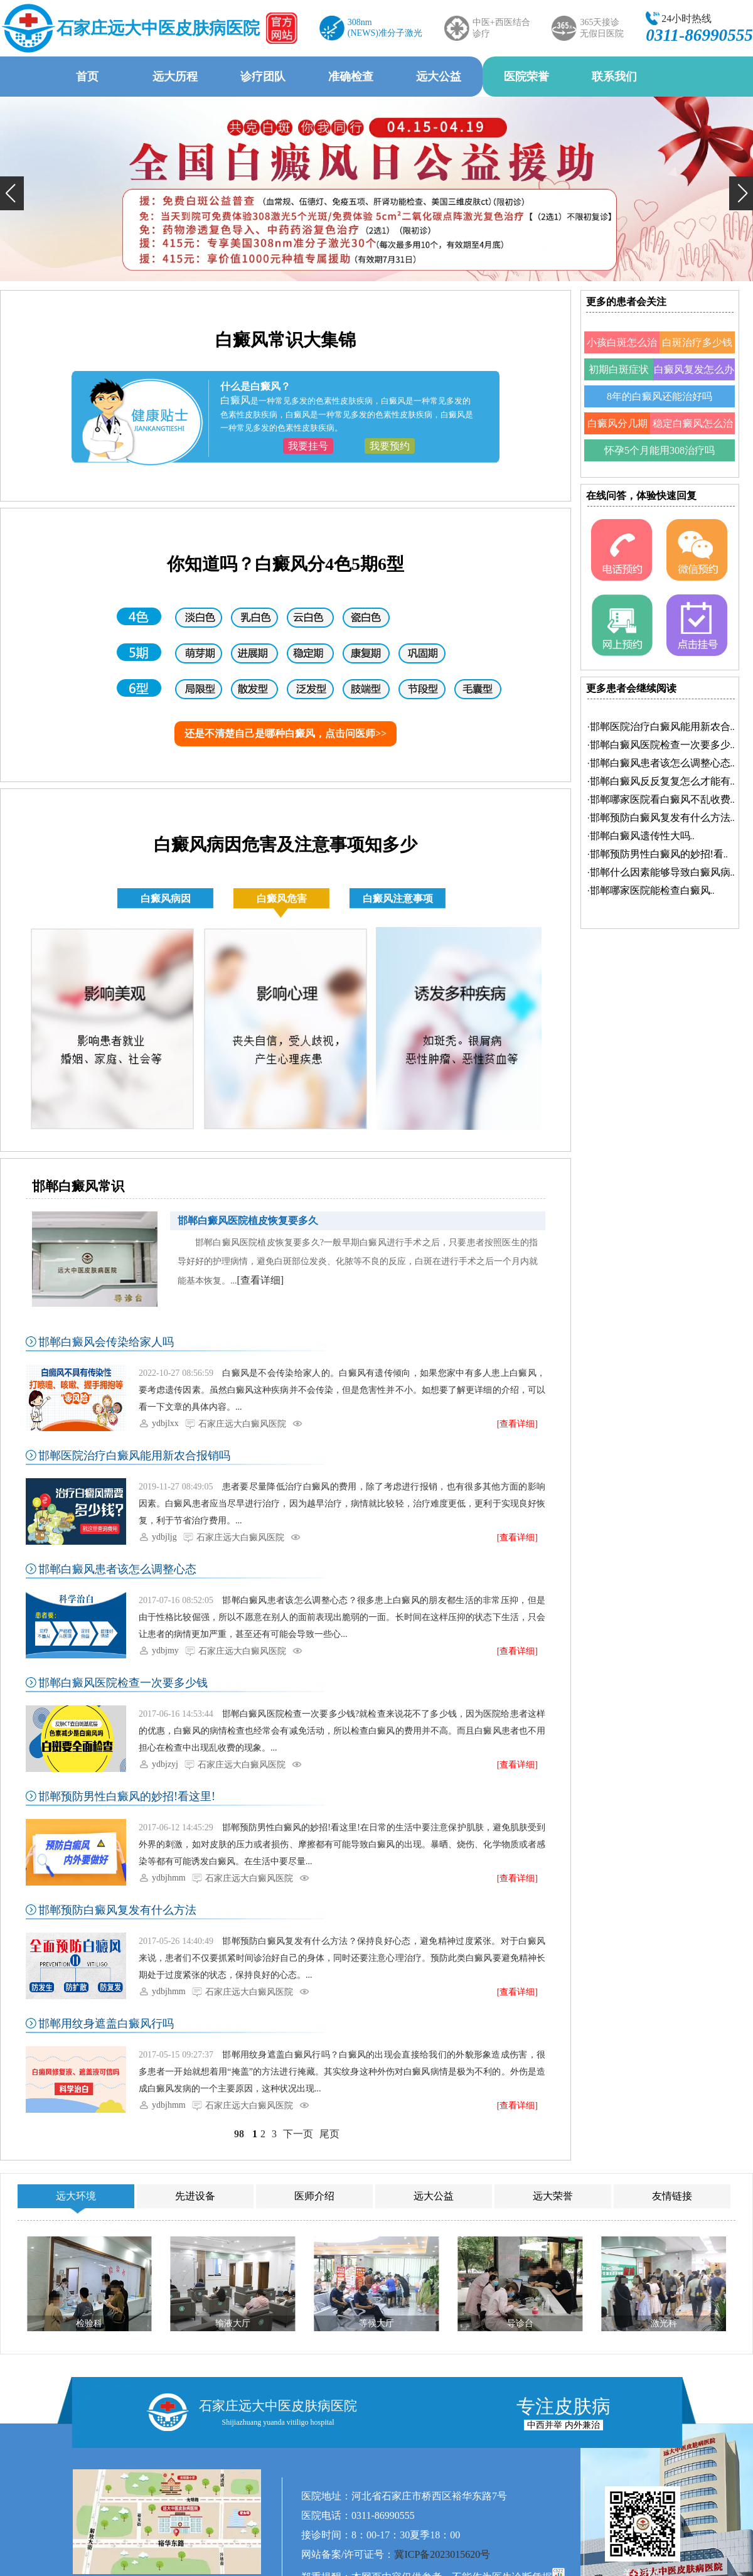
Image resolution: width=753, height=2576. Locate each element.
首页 (87, 76)
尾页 (329, 2133)
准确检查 (350, 76)
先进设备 (195, 2196)
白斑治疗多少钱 (697, 342)
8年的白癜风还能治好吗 (659, 396)
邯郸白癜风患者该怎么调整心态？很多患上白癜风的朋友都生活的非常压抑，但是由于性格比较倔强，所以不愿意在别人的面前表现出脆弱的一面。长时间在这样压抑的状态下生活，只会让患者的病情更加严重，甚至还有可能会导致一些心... (342, 1617)
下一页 (298, 2133)
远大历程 (175, 76)
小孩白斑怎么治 (622, 342)
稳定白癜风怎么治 (693, 423)
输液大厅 (232, 2323)
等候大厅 (376, 2323)
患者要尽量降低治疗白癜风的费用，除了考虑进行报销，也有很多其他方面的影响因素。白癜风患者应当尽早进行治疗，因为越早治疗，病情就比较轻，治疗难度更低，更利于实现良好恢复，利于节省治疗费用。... (342, 1503)
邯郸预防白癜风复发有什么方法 (117, 1910)
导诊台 (520, 2323)
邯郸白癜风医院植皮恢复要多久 (248, 1220)
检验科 (89, 2323)
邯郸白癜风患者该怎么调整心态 (117, 1569)
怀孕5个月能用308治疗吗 (659, 450)
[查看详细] (260, 1280)
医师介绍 (314, 2196)
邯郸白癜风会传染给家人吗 (106, 1342)
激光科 (664, 2323)
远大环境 (76, 2196)
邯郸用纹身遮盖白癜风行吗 (106, 2023)
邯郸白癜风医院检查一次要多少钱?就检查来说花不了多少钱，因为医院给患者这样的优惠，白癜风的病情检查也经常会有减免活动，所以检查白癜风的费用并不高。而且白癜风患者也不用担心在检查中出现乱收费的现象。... (342, 1730)
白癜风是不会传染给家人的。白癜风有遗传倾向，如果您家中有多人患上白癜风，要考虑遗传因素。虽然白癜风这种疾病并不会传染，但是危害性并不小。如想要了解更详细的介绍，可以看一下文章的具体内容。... (342, 1390)
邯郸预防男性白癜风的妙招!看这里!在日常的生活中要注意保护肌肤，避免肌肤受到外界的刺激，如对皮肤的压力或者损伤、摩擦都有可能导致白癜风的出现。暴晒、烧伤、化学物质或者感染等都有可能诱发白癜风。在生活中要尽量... (342, 1844)
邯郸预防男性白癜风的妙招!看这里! (126, 1796)
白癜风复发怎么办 (694, 369)
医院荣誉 (526, 76)
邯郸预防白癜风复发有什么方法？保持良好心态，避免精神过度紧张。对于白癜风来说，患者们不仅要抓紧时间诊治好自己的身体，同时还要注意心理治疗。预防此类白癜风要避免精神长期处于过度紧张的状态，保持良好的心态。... (342, 1958)
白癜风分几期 (617, 423)
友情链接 (672, 2196)
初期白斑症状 (619, 369)
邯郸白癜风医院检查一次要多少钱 (123, 1683)
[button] (12, 193)
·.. (661, 727)
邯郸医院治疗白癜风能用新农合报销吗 (134, 1455)
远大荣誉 (553, 2196)
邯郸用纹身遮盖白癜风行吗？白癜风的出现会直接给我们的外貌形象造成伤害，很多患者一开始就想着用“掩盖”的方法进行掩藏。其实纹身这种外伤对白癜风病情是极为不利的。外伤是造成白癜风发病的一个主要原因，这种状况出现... (342, 2071)
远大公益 (438, 76)
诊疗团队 (263, 76)
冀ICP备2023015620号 (442, 2554)
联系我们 (614, 76)
